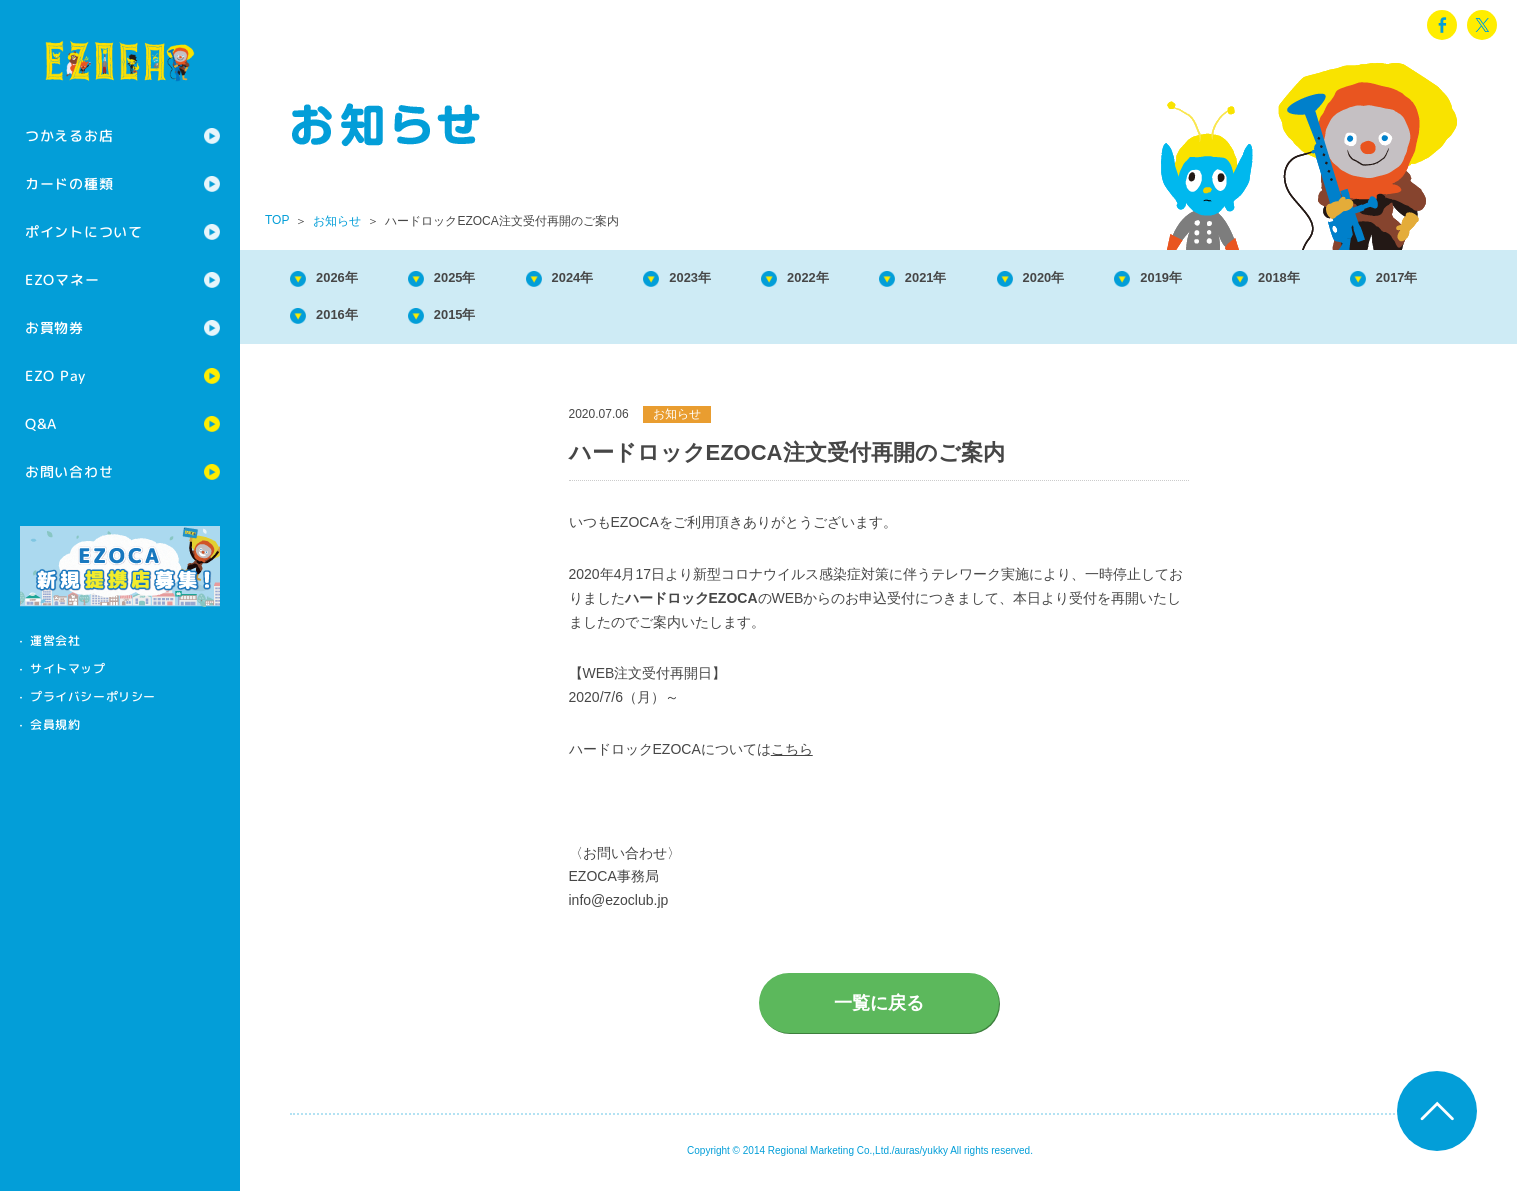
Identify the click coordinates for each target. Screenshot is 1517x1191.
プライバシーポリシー (93, 696)
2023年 (741, 279)
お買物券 (54, 327)
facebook (1442, 25)
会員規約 (55, 724)
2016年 (478, 320)
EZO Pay (55, 375)
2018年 (1399, 279)
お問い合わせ (69, 471)
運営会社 (55, 640)
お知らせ (337, 221)
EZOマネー (62, 279)
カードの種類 (69, 183)
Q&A (41, 423)
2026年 (346, 279)
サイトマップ (68, 668)
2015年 (609, 320)
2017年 (346, 320)
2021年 (1004, 279)
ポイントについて (84, 231)
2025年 (478, 279)
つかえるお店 (69, 135)
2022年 (872, 279)
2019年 (1267, 279)
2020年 (1136, 279)
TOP (277, 220)
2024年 (609, 279)
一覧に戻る (879, 1011)
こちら (792, 757)
